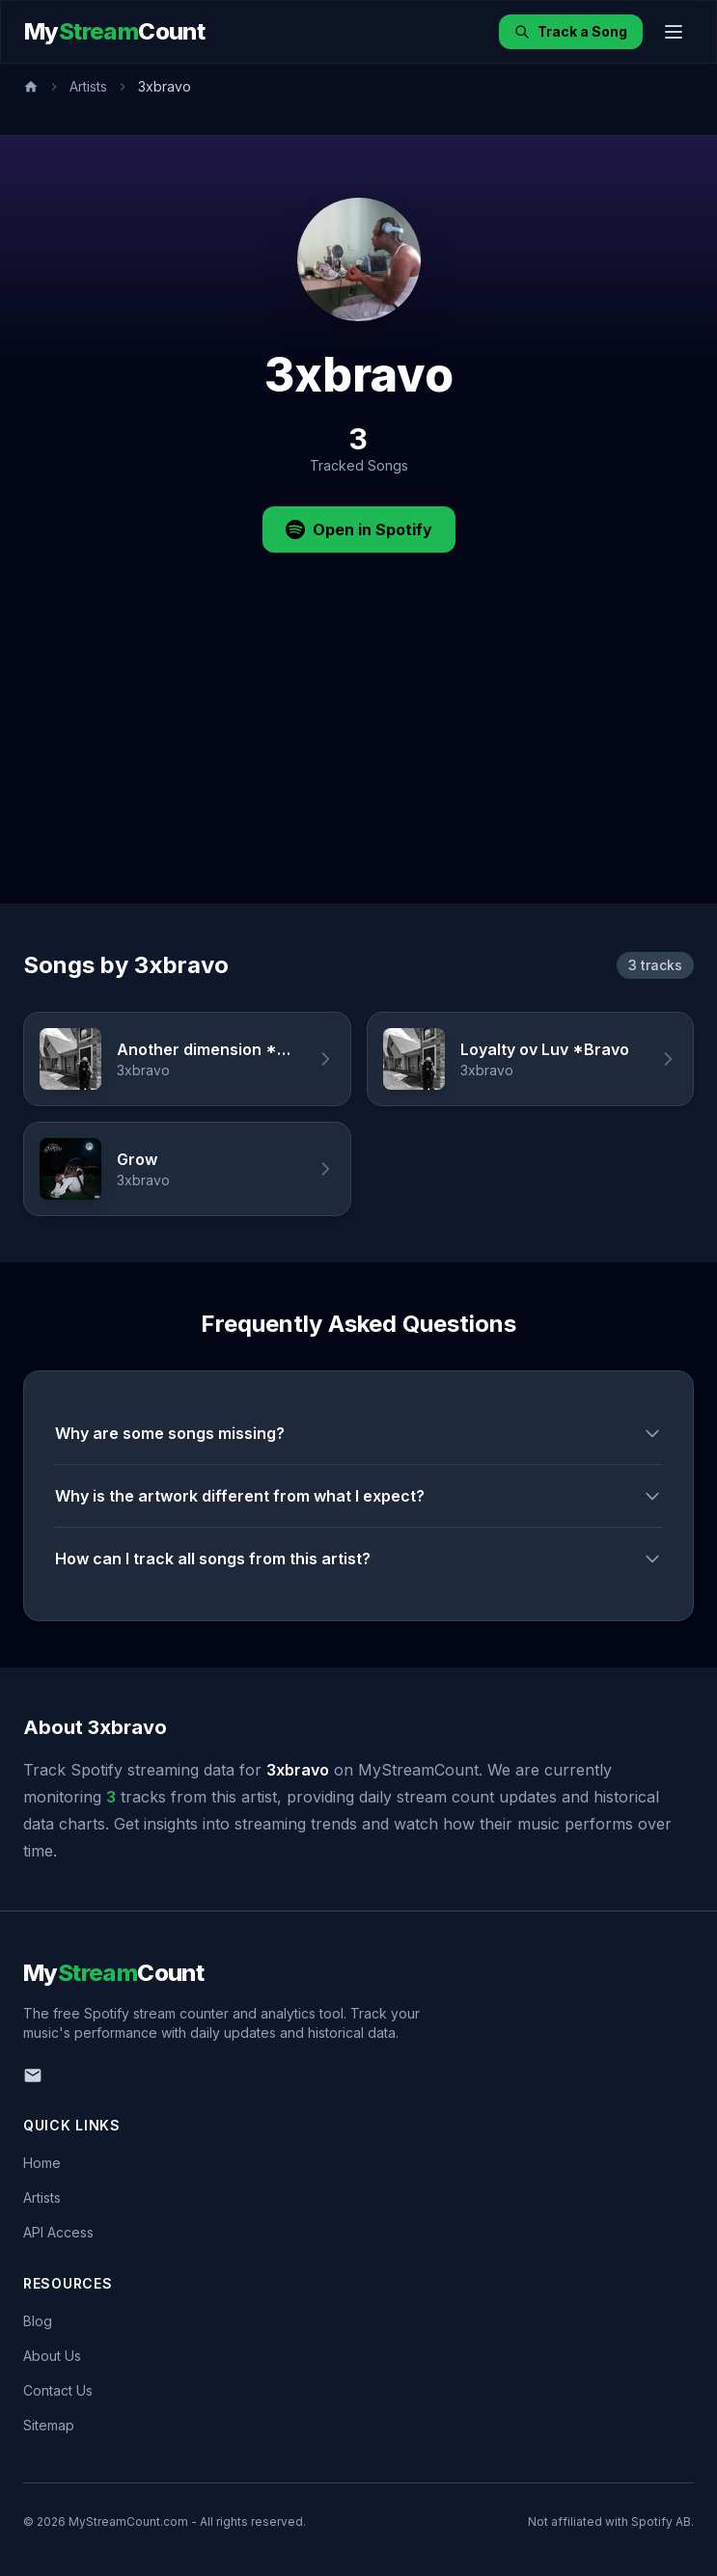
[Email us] (32, 2075)
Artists (88, 86)
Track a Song (570, 31)
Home (42, 2163)
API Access (58, 2232)
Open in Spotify (359, 529)
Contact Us (58, 2390)
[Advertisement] (358, 759)
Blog (37, 2321)
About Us (52, 2355)
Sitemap (48, 2425)
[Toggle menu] (673, 32)
